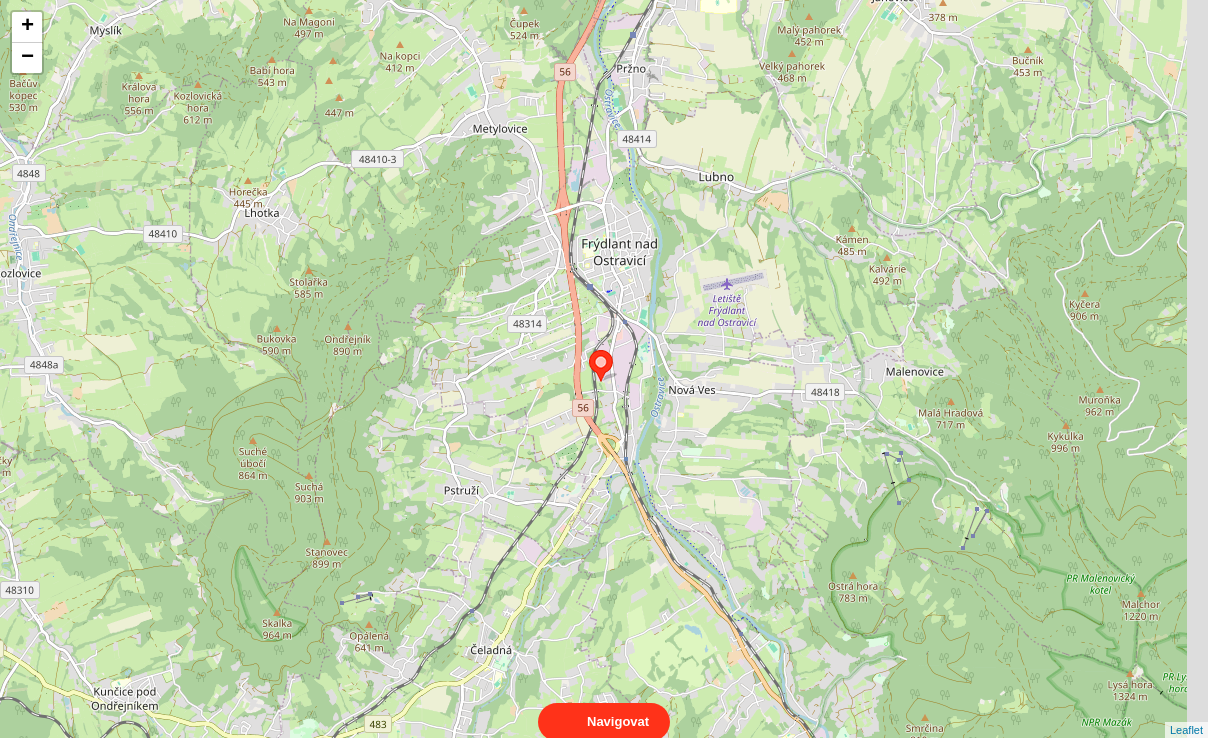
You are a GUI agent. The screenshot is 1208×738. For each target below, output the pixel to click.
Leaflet (1186, 712)
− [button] (27, 58)
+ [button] (27, 27)
